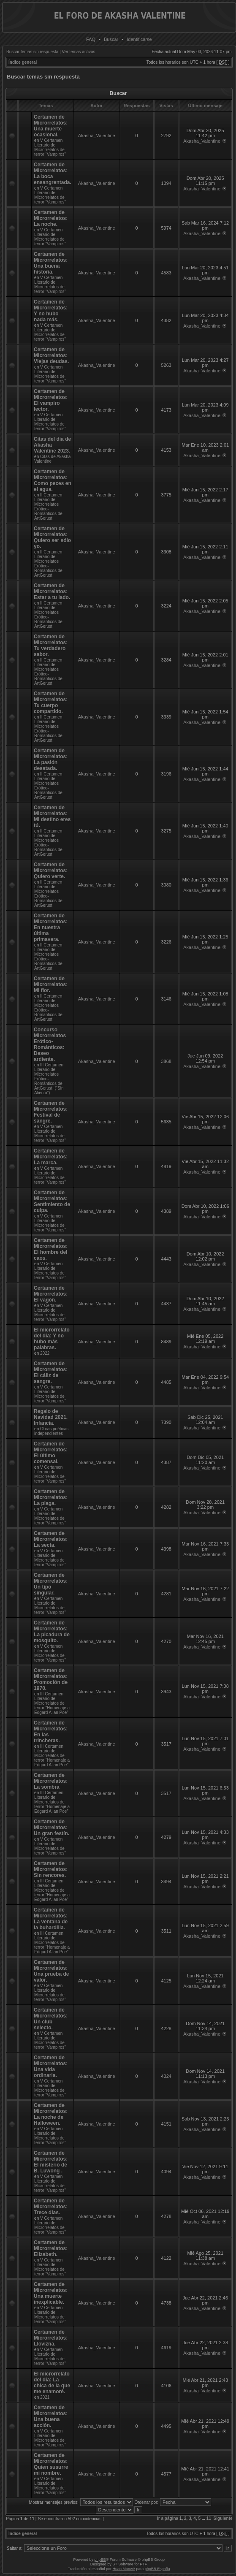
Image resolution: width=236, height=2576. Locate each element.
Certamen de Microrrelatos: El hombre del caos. (51, 1249)
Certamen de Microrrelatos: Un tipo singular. (51, 1584)
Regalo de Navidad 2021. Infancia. (51, 1417)
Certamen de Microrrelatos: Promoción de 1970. (51, 1679)
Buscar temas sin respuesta (32, 51)
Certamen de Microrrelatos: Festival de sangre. (51, 1112)
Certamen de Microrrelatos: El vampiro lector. (51, 400)
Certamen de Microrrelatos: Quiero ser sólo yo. (52, 537)
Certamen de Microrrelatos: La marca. (51, 1157)
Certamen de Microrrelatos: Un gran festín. (51, 1827)
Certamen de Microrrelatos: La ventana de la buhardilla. (51, 1919)
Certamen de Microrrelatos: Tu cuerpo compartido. (51, 702)
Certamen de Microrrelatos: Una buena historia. (51, 263)
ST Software (122, 2564)
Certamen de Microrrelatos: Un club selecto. (51, 2019)
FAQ (90, 39)
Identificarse (139, 39)
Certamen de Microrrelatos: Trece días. (51, 2206)
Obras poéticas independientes (51, 1431)
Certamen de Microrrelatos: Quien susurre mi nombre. (51, 2464)
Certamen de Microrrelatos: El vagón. (51, 1294)
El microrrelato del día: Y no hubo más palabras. (52, 1338)
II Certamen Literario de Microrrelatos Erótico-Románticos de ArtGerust (48, 507)
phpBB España (157, 2569)
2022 (44, 1353)
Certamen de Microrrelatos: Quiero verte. (51, 870)
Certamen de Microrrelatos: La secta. (51, 1539)
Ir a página (167, 2518)
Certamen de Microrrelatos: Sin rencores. (51, 1869)
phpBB (100, 2559)
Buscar (111, 39)
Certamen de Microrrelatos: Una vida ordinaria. (51, 2066)
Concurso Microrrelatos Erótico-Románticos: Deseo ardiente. (50, 1044)
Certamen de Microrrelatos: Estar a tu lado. (52, 591)
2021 (44, 2397)
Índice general (22, 62)
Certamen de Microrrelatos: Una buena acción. (51, 2416)
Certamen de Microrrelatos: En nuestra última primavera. (51, 927)
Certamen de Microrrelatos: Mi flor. (51, 984)
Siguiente (223, 2518)
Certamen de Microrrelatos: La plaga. (51, 1497)
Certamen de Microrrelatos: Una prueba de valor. (51, 1971)
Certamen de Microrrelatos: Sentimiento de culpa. (52, 1201)
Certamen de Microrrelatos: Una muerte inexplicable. (51, 2293)
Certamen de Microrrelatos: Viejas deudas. (51, 355)
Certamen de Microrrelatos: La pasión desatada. (51, 759)
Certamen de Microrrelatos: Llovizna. (51, 2338)
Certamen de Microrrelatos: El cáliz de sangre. (51, 1372)
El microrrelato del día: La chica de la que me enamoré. (52, 2382)
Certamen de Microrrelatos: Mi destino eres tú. (52, 816)
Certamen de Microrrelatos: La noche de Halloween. (51, 2114)
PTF (143, 2564)
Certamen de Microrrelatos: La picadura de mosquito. (52, 1631)
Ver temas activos (78, 51)
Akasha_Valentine (96, 135)
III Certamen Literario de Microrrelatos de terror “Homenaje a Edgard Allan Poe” (52, 1703)
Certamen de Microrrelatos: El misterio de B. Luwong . (51, 2162)
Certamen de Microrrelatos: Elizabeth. (51, 2248)
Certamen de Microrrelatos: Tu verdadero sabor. (51, 645)
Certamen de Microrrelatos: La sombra (51, 1781)
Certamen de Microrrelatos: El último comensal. (51, 1452)
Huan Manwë (124, 2569)
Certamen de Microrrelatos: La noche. (51, 218)
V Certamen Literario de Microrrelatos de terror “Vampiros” (50, 147)
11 (208, 2518)
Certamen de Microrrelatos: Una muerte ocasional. (51, 126)
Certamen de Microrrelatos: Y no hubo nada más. (51, 311)
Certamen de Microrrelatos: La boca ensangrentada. (52, 173)
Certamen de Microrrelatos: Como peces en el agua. (52, 480)
